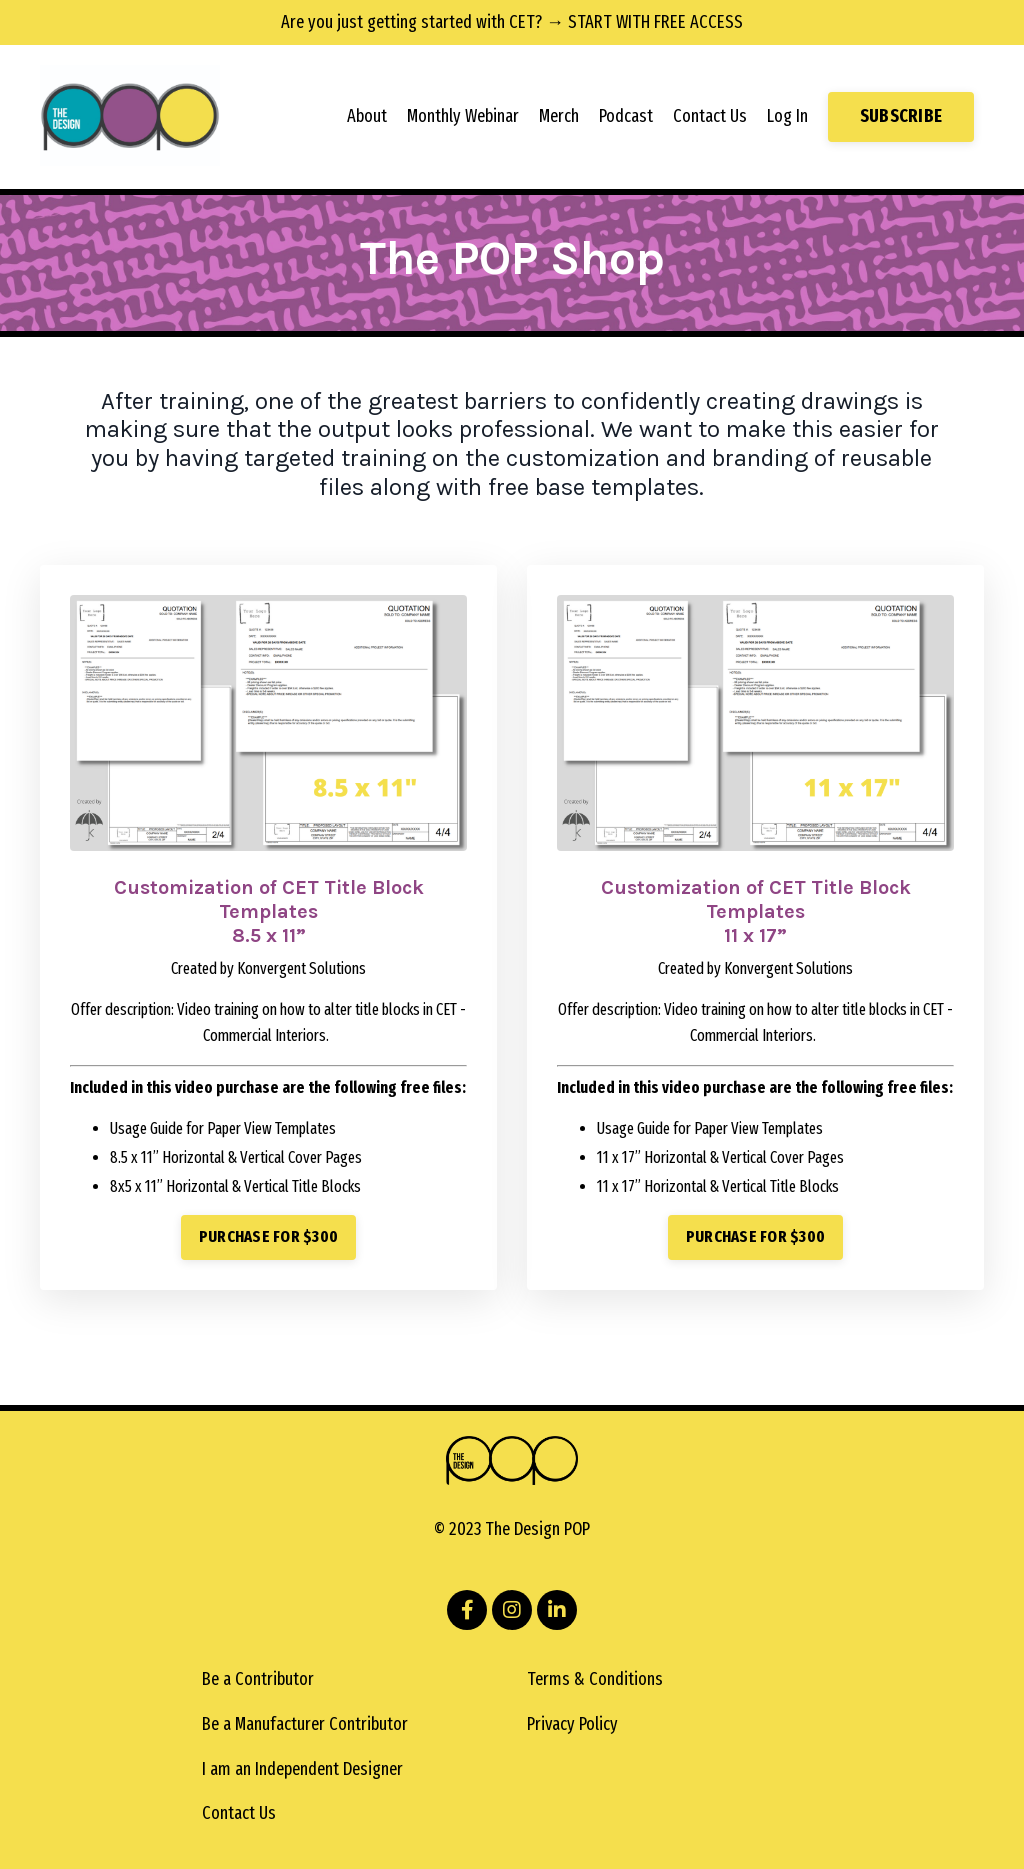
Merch (559, 116)
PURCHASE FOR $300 (268, 1236)
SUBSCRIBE (901, 116)
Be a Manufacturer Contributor (305, 1724)
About (367, 116)
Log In (787, 116)
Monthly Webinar (463, 116)
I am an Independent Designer (302, 1769)
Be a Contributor (258, 1679)
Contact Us (710, 116)
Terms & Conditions (595, 1679)
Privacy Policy (572, 1724)
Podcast (626, 116)
